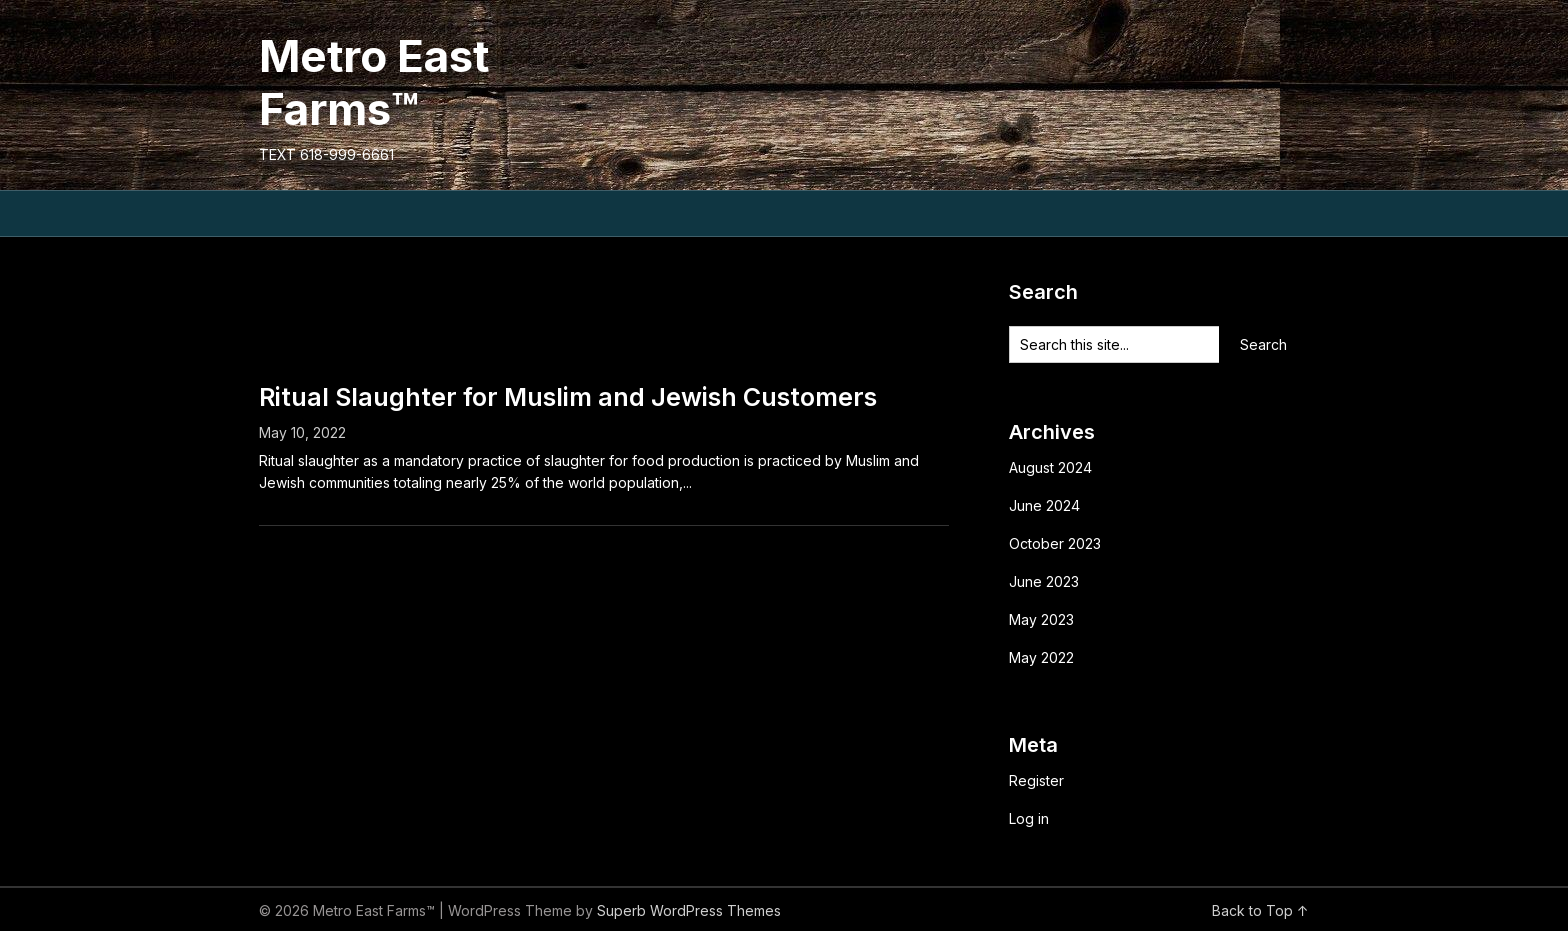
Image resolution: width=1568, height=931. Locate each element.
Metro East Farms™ (374, 82)
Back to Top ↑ (1260, 910)
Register (1036, 780)
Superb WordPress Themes (689, 910)
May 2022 (1041, 657)
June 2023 (1044, 581)
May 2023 (1041, 619)
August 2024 (1050, 467)
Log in (1029, 818)
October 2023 (1055, 543)
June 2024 (1044, 505)
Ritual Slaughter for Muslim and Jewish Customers (568, 397)
